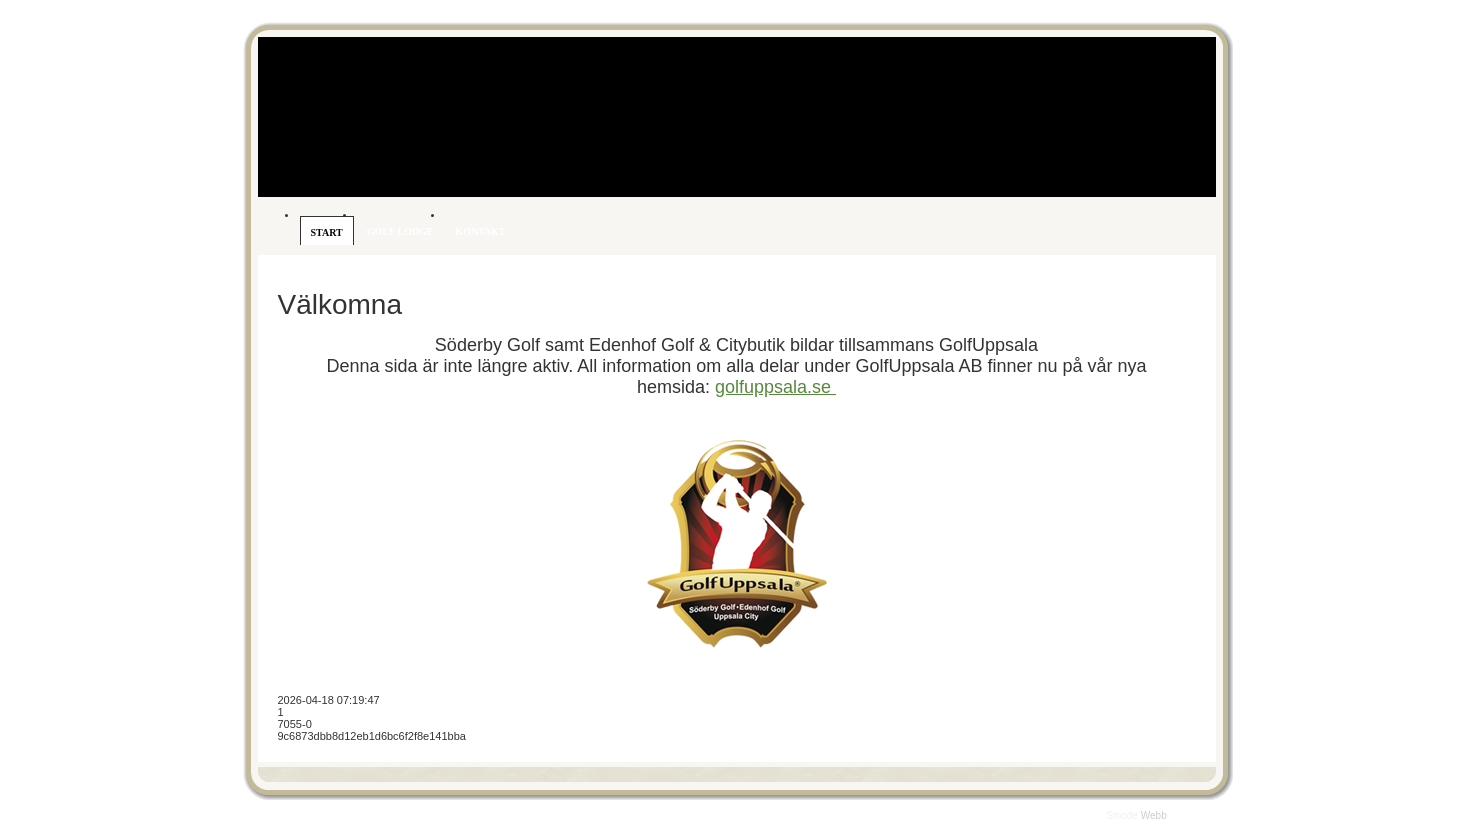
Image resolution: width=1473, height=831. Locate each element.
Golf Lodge (400, 231)
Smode (1123, 815)
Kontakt (480, 231)
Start (327, 232)
